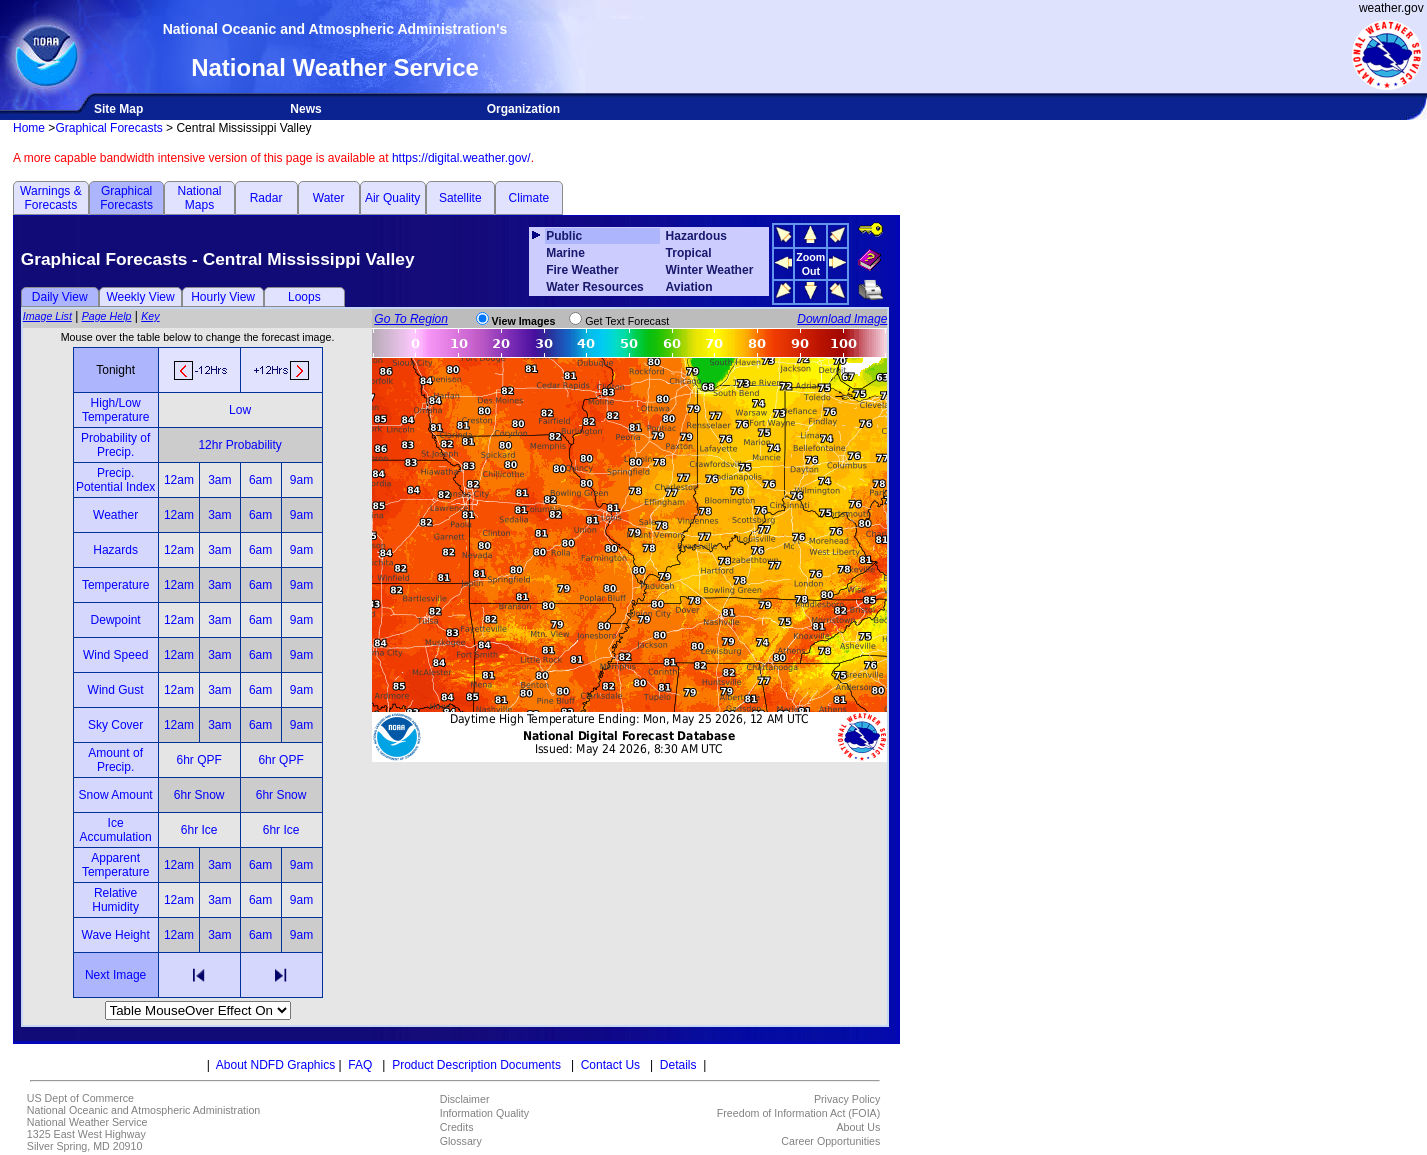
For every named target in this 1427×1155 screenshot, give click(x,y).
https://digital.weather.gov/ (461, 158)
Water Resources (595, 287)
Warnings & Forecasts (51, 198)
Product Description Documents (476, 1065)
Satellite (460, 198)
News (305, 109)
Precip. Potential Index (115, 480)
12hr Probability (239, 445)
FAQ (360, 1065)
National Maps (199, 198)
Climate (529, 198)
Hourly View (223, 297)
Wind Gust (116, 690)
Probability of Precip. (115, 445)
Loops (304, 297)
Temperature (115, 585)
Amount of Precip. (115, 760)
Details (678, 1065)
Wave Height (116, 935)
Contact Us (610, 1065)
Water (329, 198)
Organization (523, 109)
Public (564, 236)
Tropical (689, 253)
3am (219, 480)
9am (301, 480)
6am (260, 480)
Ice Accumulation (116, 830)
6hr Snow (199, 795)
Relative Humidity (115, 900)
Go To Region (411, 319)
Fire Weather (582, 270)
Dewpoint (116, 620)
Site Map (118, 109)
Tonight (115, 370)
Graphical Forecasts (108, 128)
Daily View (60, 297)
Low (240, 410)
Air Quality (392, 198)
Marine (565, 253)
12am (179, 480)
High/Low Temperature (115, 410)
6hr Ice (199, 830)
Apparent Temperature (115, 865)
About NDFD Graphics (275, 1065)
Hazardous (696, 236)
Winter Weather (710, 270)
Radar (266, 198)
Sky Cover (115, 725)
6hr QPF (198, 760)
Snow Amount (116, 795)
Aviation (689, 287)
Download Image (842, 319)
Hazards (115, 550)
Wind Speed (115, 655)
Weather (115, 515)
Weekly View (140, 297)
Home (29, 128)
